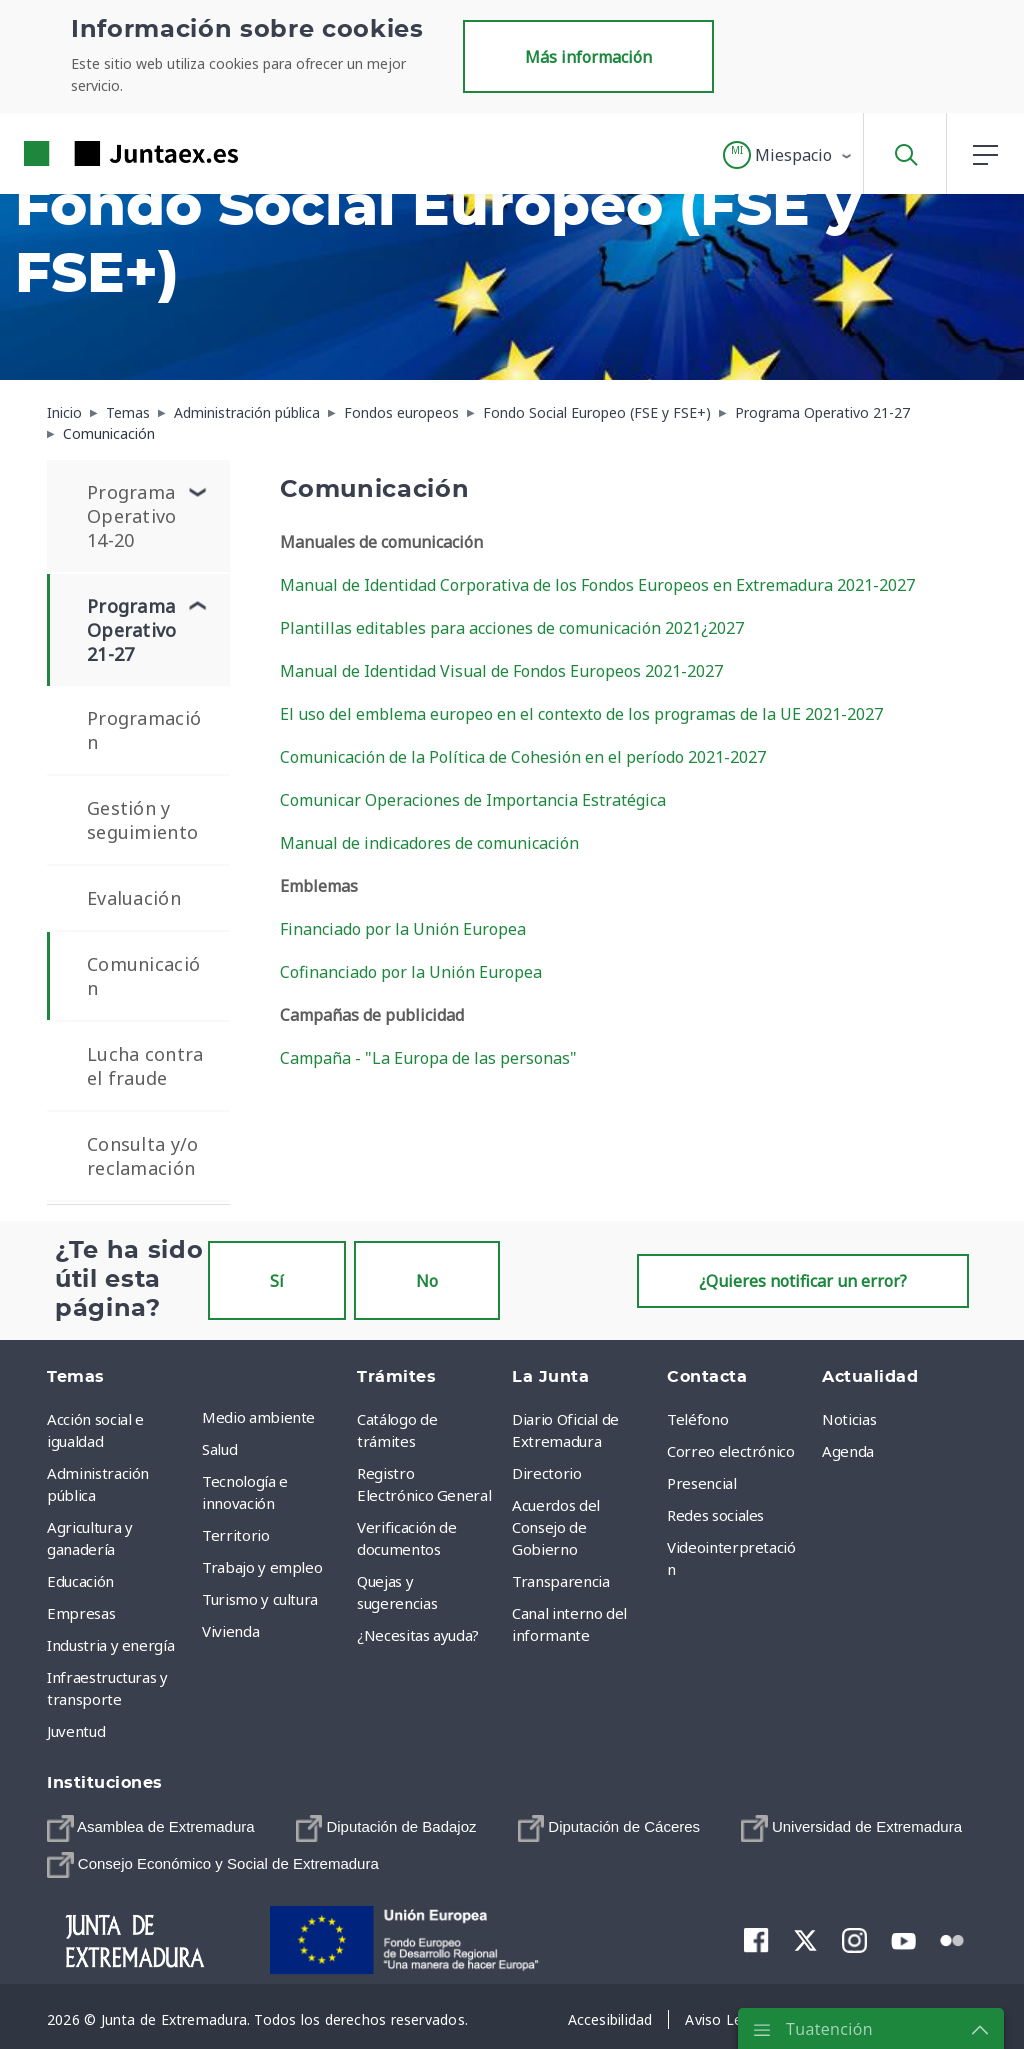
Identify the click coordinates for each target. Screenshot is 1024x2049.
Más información (588, 57)
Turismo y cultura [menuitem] (260, 1599)
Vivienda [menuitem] (230, 1631)
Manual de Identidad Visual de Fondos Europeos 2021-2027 (501, 671)
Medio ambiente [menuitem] (258, 1417)
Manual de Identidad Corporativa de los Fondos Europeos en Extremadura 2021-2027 (597, 585)
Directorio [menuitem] (547, 1473)
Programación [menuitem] (144, 730)
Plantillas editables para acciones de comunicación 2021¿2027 (512, 628)
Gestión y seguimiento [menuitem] (142, 820)
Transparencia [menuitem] (560, 1581)
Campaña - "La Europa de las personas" (428, 1058)
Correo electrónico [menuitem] (731, 1451)
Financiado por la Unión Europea (403, 929)
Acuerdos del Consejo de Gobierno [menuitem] (556, 1527)
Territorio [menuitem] (236, 1535)
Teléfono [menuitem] (697, 1419)
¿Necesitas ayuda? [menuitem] (418, 1635)
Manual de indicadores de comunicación (429, 843)
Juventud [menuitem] (76, 1731)
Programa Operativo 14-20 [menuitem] (132, 516)
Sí (277, 1281)
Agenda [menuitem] (848, 1451)
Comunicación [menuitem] (143, 976)
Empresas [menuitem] (81, 1613)
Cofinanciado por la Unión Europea (411, 972)
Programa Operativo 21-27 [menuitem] (132, 630)
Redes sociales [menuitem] (715, 1515)
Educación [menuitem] (80, 1581)
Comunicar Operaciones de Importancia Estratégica (473, 800)
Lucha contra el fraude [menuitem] (145, 1066)
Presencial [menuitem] (702, 1483)
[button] (788, 155)
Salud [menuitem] (219, 1449)
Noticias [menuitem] (849, 1419)
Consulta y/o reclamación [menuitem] (142, 1156)
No (427, 1281)
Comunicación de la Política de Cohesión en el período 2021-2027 (523, 757)
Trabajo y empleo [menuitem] (262, 1567)
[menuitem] (151, 1828)
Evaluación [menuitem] (134, 898)
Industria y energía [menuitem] (110, 1645)
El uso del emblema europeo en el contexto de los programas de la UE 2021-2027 (581, 714)
